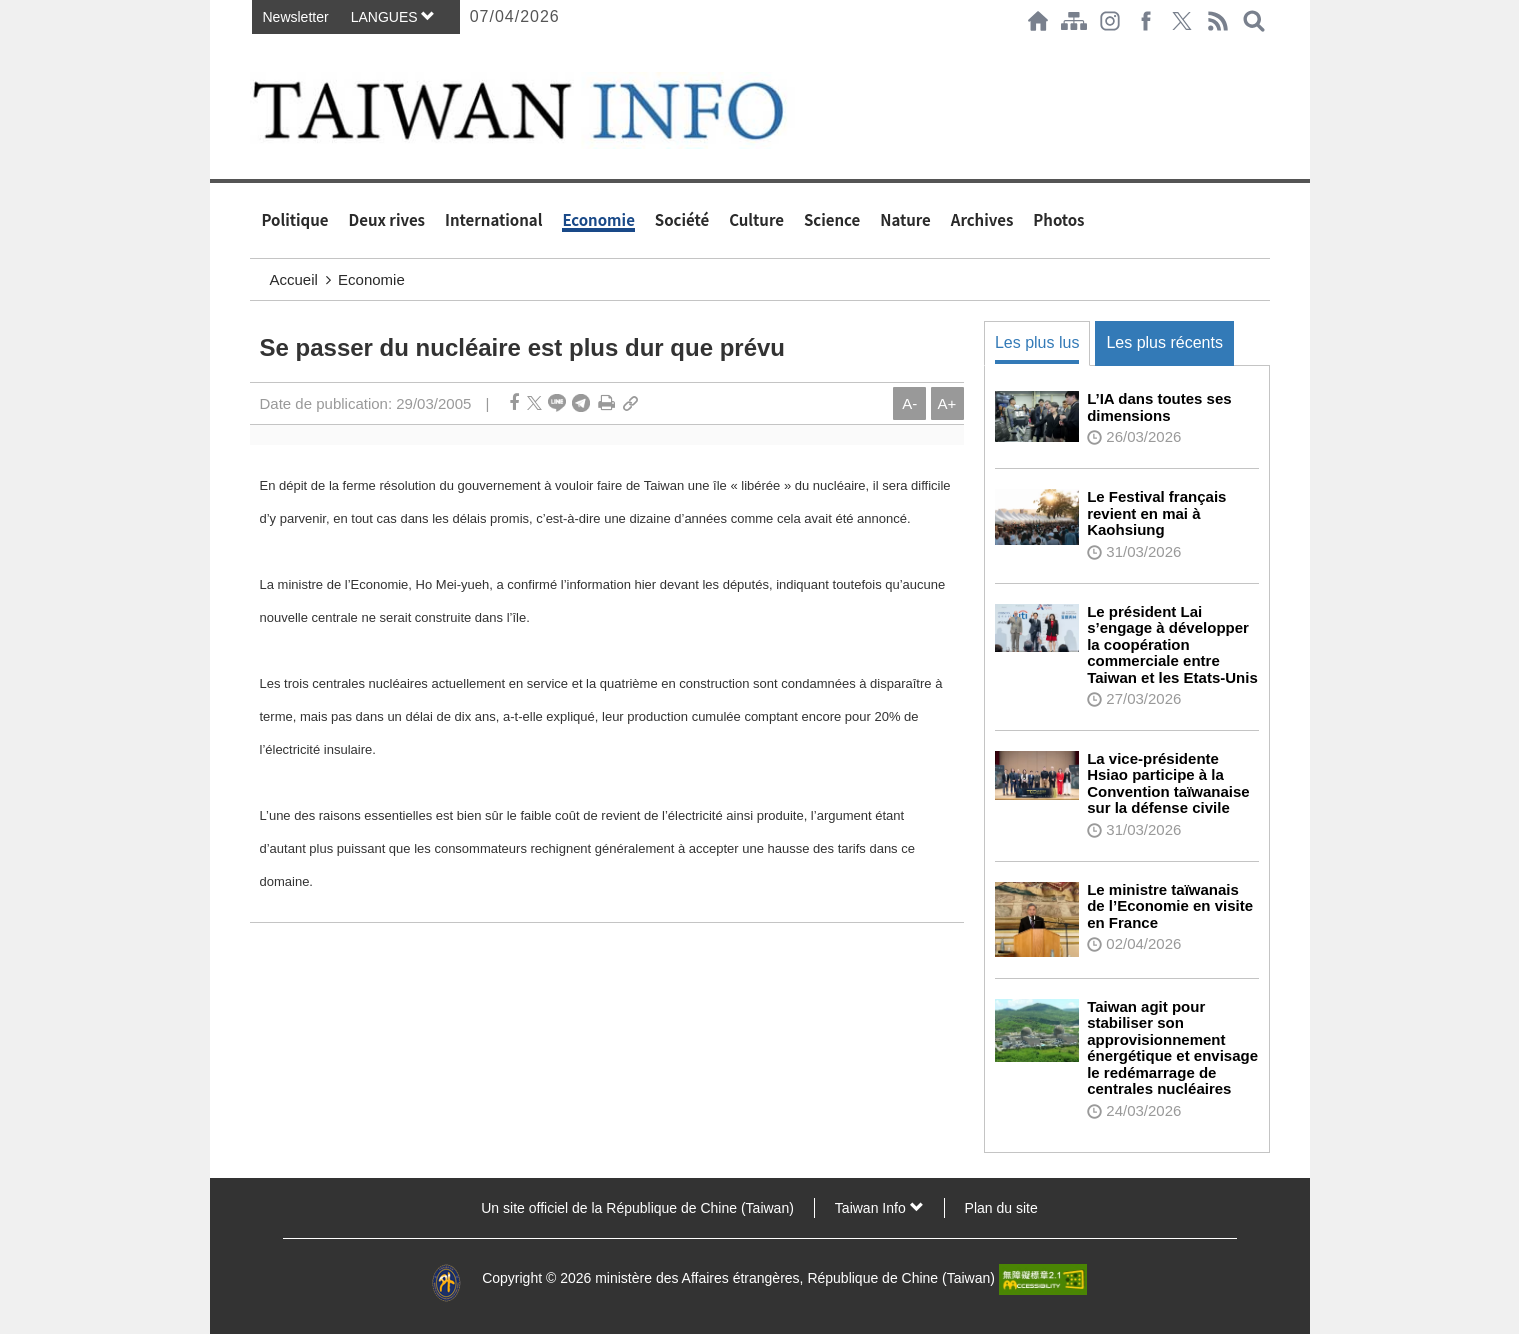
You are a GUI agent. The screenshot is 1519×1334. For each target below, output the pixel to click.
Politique (295, 219)
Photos (1058, 219)
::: (256, 52)
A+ (947, 403)
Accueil (294, 279)
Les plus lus (1037, 342)
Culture (756, 219)
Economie (598, 219)
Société (682, 219)
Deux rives (387, 219)
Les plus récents (1164, 342)
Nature (905, 219)
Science (832, 219)
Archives (982, 219)
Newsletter (296, 17)
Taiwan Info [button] (879, 1208)
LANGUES (393, 17)
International (493, 219)
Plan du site (1001, 1208)
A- (909, 403)
